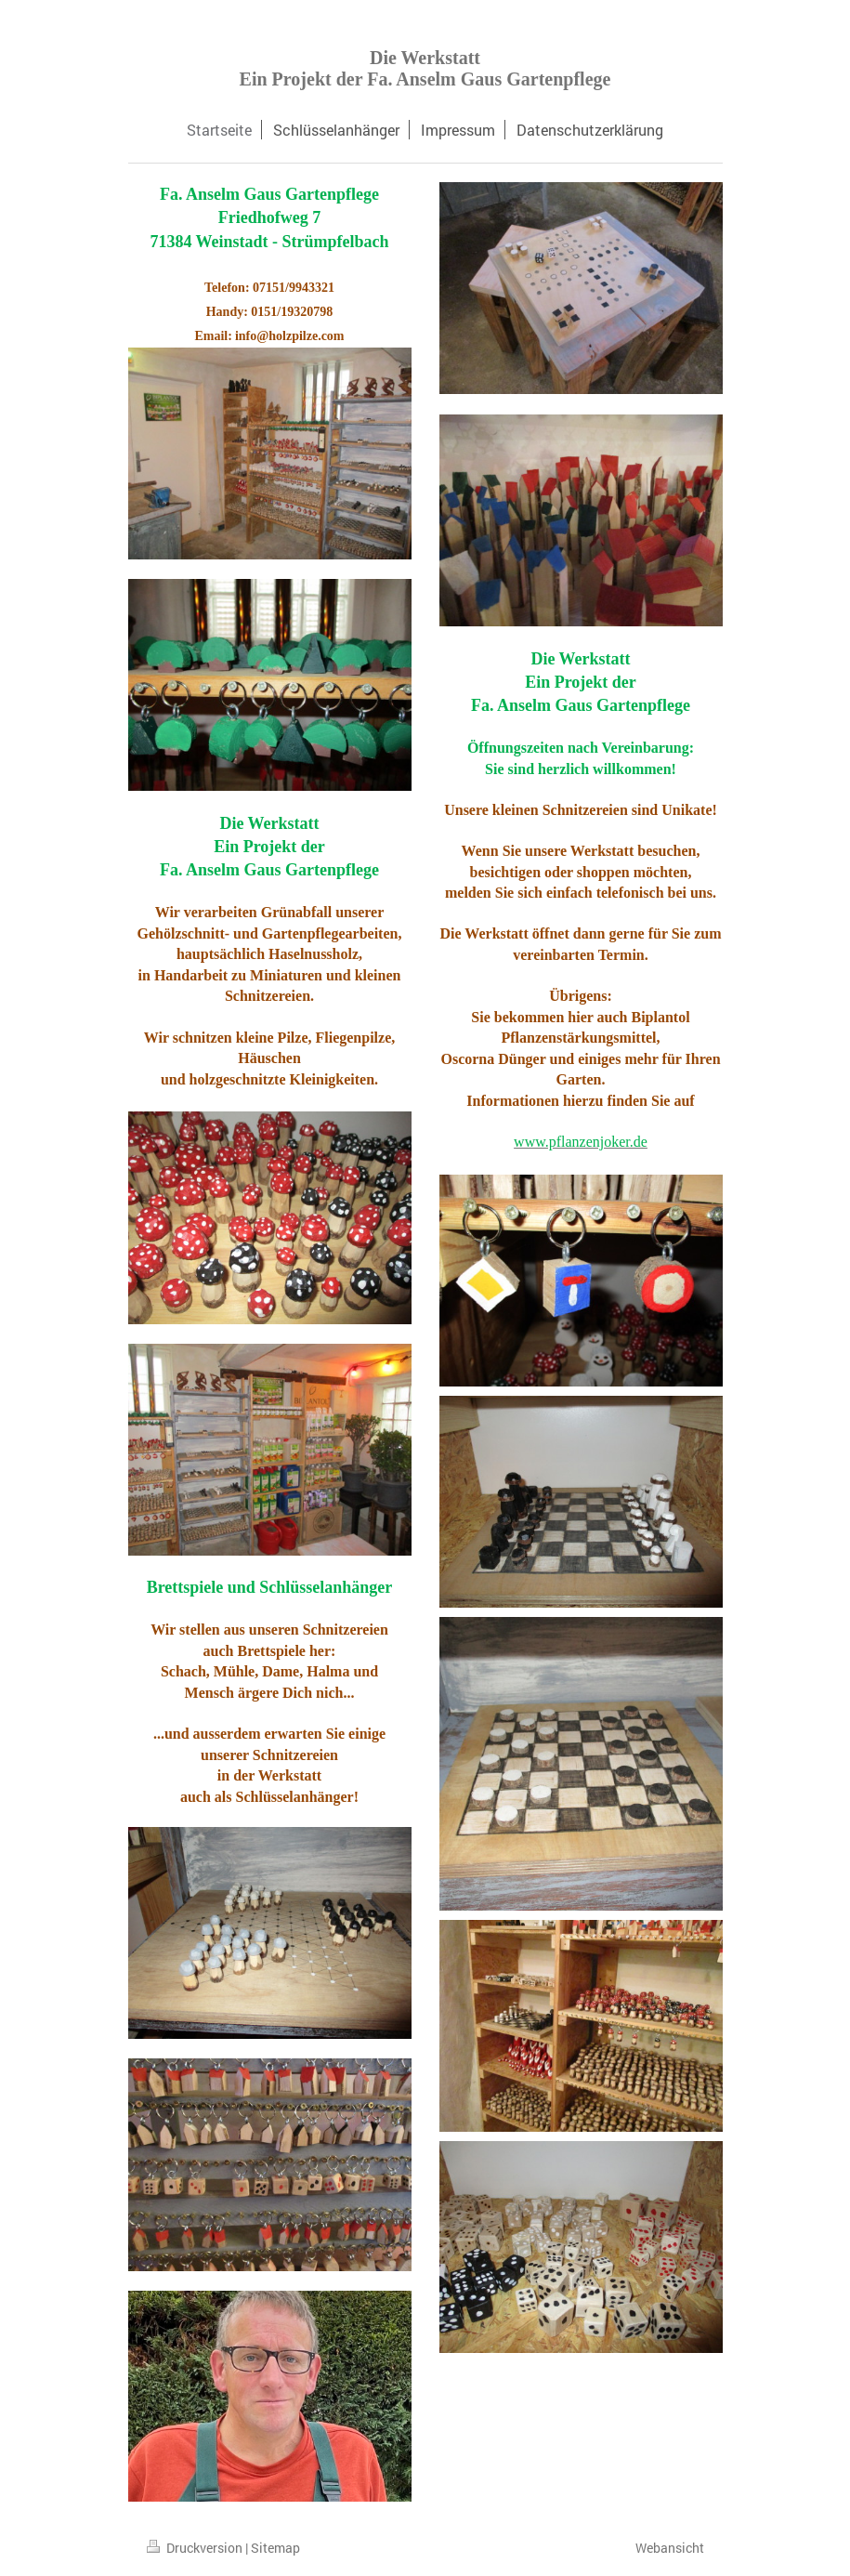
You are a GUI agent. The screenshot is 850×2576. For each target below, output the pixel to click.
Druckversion (196, 2547)
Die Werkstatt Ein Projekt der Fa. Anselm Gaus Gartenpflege (425, 68)
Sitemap (275, 2547)
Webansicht (669, 2547)
